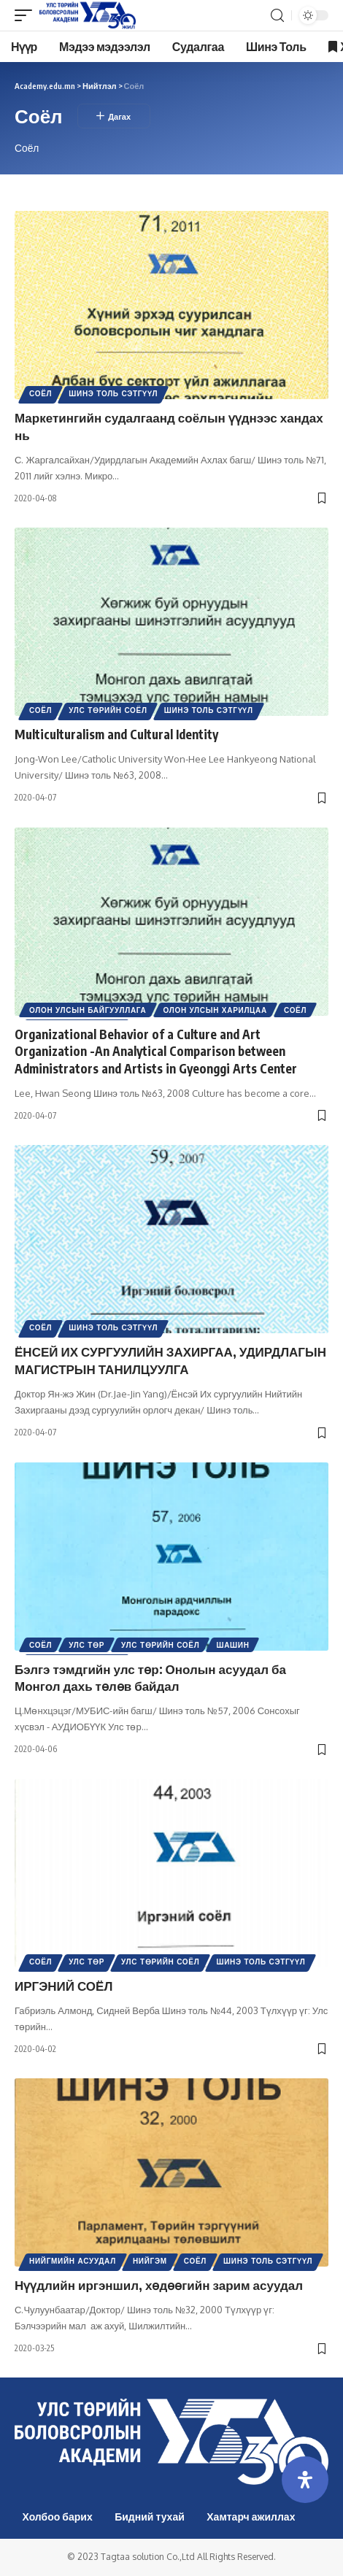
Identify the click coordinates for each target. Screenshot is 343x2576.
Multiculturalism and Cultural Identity (116, 734)
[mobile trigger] (27, 15)
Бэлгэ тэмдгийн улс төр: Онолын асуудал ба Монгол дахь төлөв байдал (150, 1677)
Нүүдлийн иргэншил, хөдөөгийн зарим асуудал (159, 2285)
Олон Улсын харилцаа (215, 1010)
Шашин (232, 1644)
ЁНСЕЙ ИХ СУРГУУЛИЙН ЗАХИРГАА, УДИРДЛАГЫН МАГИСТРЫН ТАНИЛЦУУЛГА (170, 1360)
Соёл (40, 393)
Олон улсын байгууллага (88, 1010)
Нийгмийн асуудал (72, 2260)
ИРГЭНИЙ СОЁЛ (63, 1986)
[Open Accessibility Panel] (305, 2479)
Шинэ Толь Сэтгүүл (113, 393)
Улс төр (86, 1644)
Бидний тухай (150, 2516)
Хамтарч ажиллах (251, 2516)
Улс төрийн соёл (108, 710)
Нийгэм (150, 2260)
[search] (277, 15)
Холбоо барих (58, 2516)
